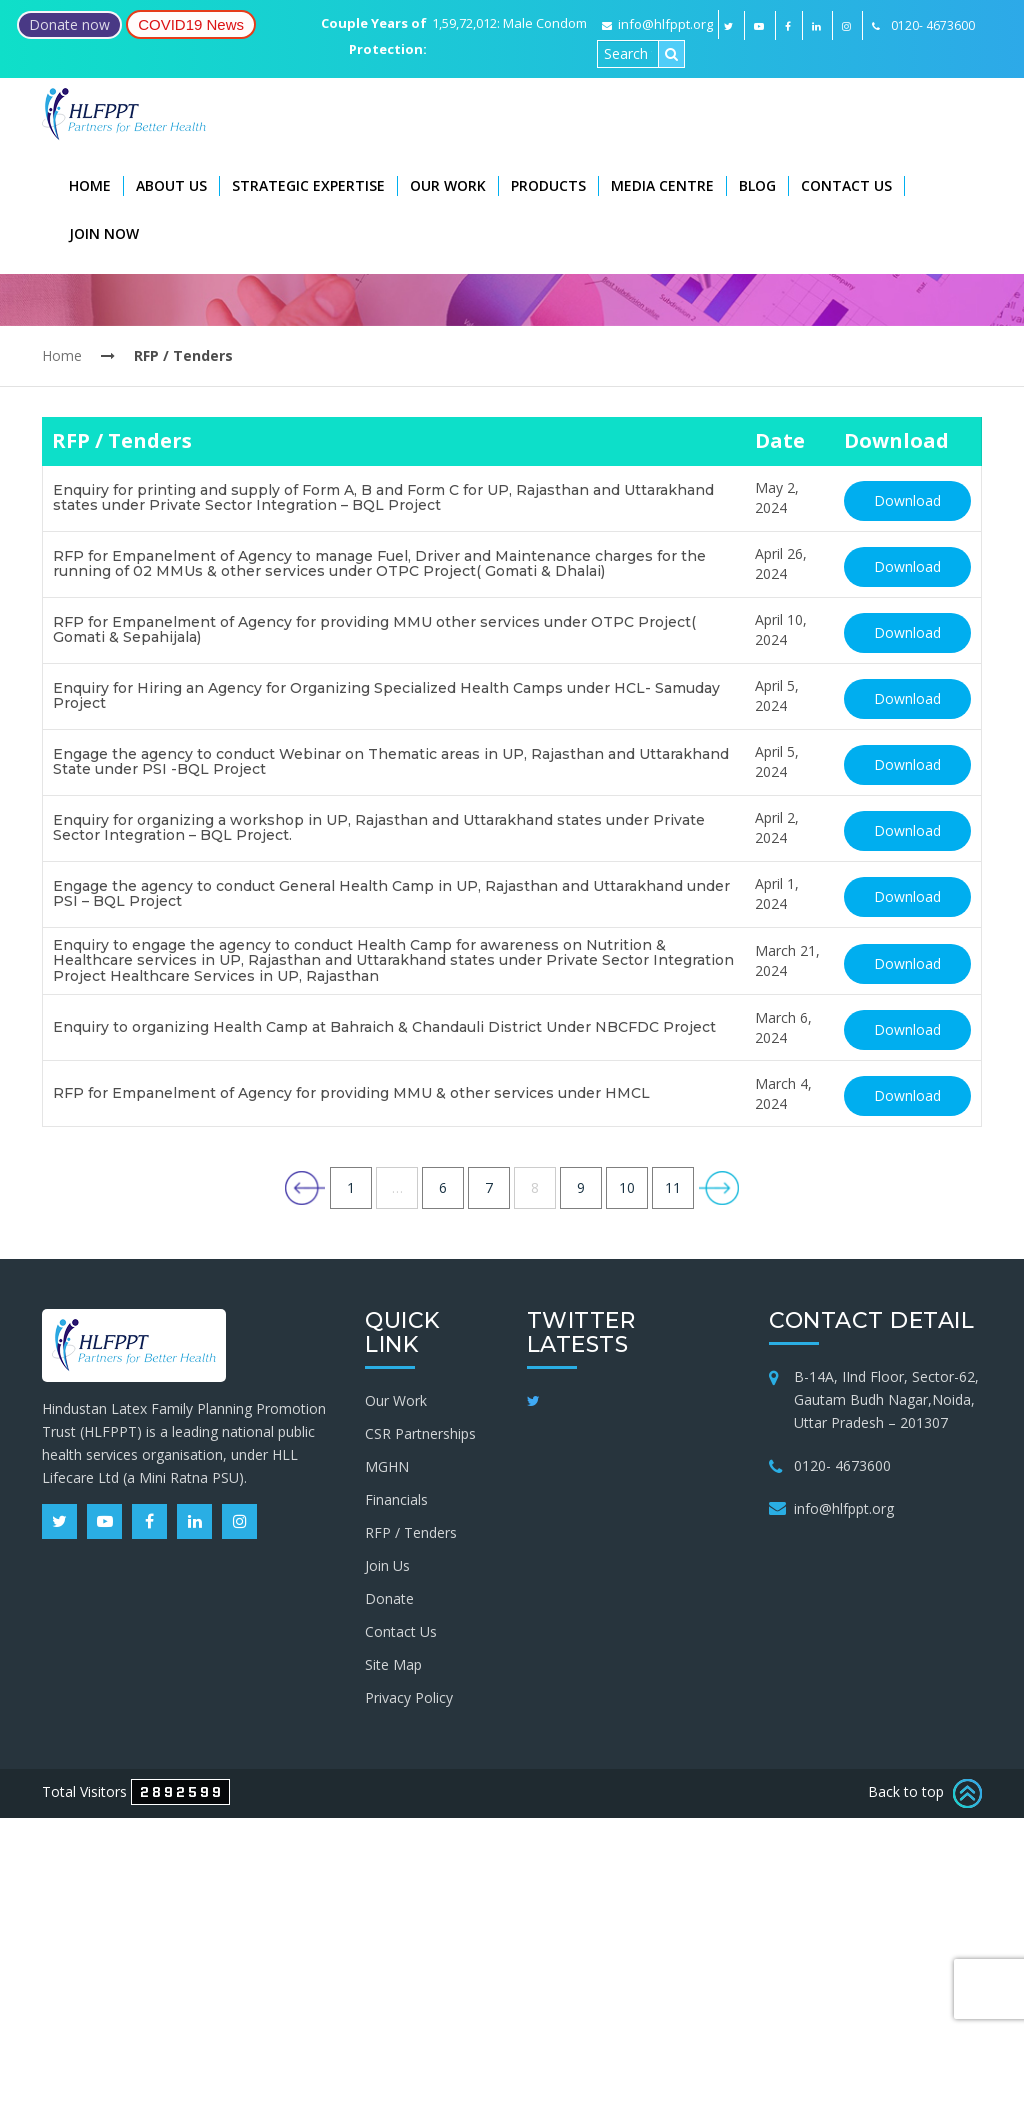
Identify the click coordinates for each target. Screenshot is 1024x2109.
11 (673, 1187)
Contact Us (846, 185)
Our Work (448, 185)
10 (627, 1187)
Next (719, 1188)
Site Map (393, 1664)
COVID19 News (191, 24)
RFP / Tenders (411, 1532)
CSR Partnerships (420, 1433)
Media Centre (662, 185)
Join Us (387, 1565)
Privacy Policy (409, 1697)
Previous (305, 1188)
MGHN (387, 1466)
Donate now (69, 24)
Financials (396, 1499)
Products (548, 185)
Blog (757, 185)
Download (907, 500)
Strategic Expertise (308, 185)
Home (90, 185)
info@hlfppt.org (657, 24)
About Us (171, 185)
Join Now (104, 233)
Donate (389, 1598)
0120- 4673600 (842, 1465)
